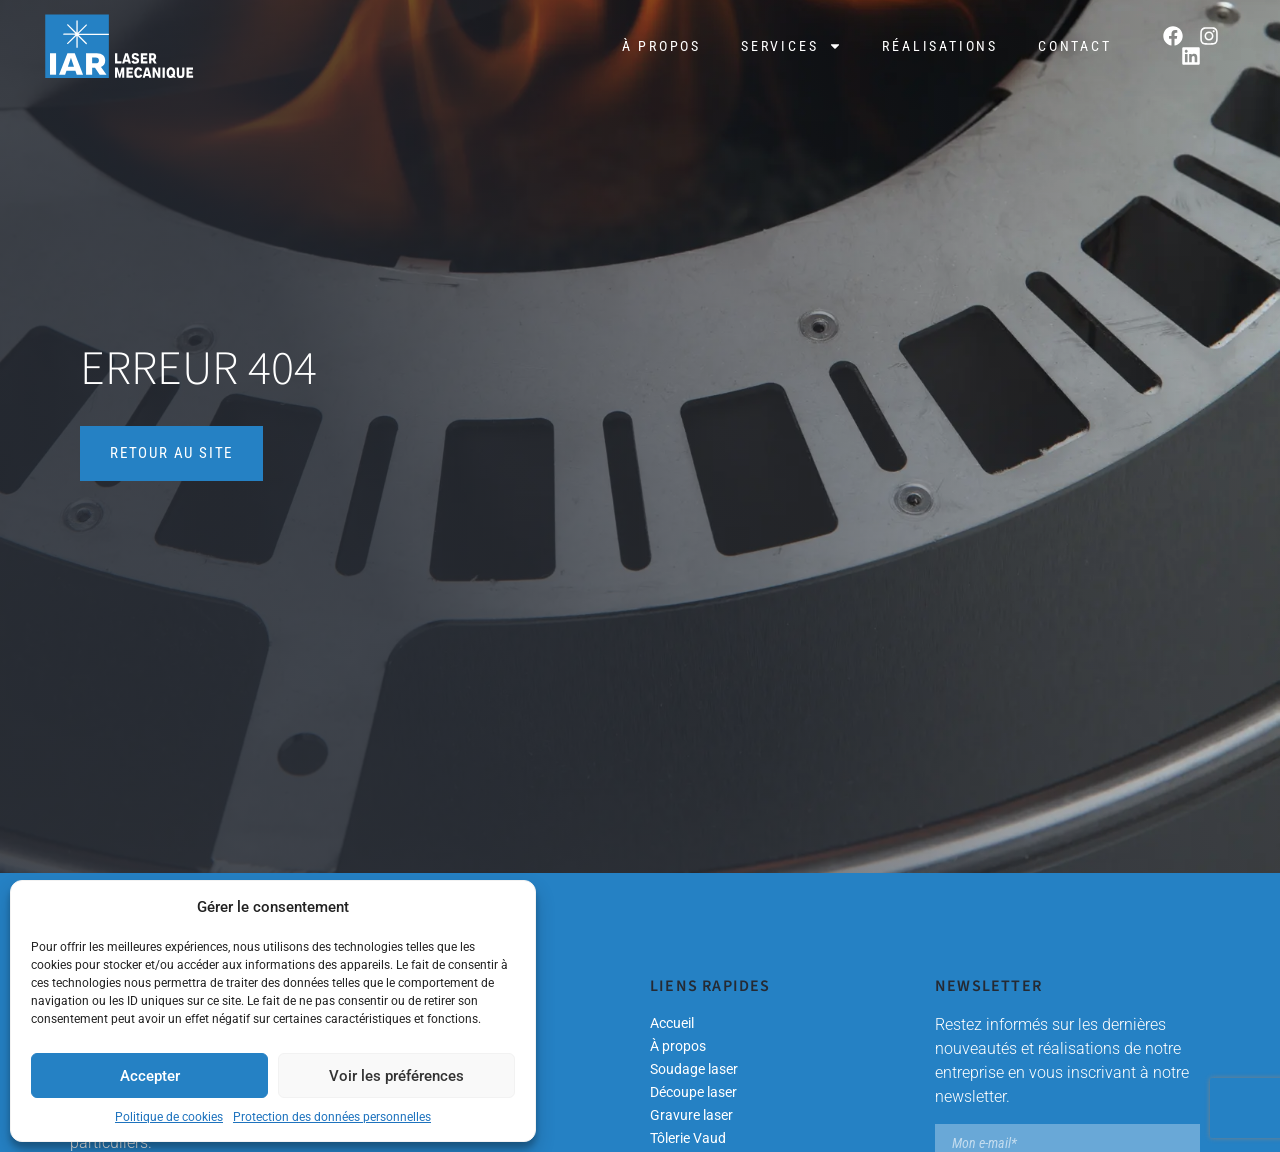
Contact (1075, 46)
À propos (661, 46)
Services (791, 46)
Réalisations (940, 46)
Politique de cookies (169, 1117)
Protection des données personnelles (332, 1117)
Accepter (150, 1076)
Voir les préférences (396, 1076)
